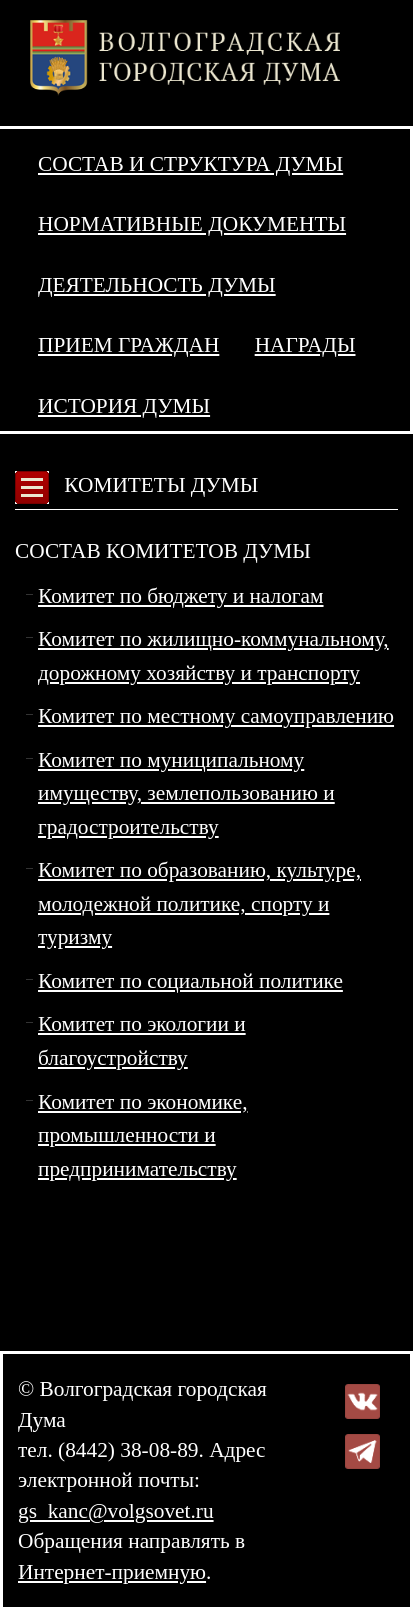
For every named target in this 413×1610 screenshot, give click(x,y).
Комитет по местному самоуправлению (216, 716)
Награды (305, 345)
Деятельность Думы (157, 285)
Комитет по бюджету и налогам (181, 596)
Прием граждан (128, 345)
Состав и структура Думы (190, 164)
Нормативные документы (192, 224)
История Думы (124, 406)
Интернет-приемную (112, 1572)
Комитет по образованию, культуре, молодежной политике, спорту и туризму (199, 903)
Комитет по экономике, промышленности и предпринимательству (143, 1135)
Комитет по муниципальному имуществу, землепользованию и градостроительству (186, 793)
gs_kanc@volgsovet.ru (116, 1511)
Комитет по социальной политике (190, 981)
